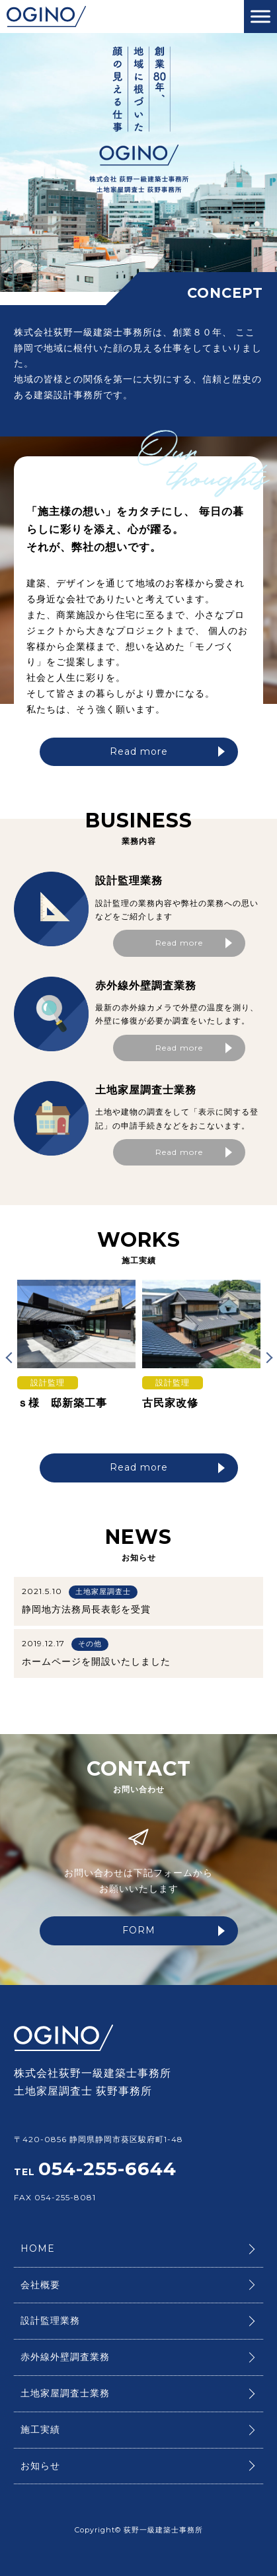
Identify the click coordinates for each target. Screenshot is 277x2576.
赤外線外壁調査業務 (65, 2357)
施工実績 (40, 2429)
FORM (173, 1930)
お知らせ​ (40, 2466)
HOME (37, 2248)
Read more (167, 751)
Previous (10, 1357)
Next (266, 1357)
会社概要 (40, 2285)
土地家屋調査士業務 (65, 2393)
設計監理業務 (50, 2320)
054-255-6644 (107, 2168)
